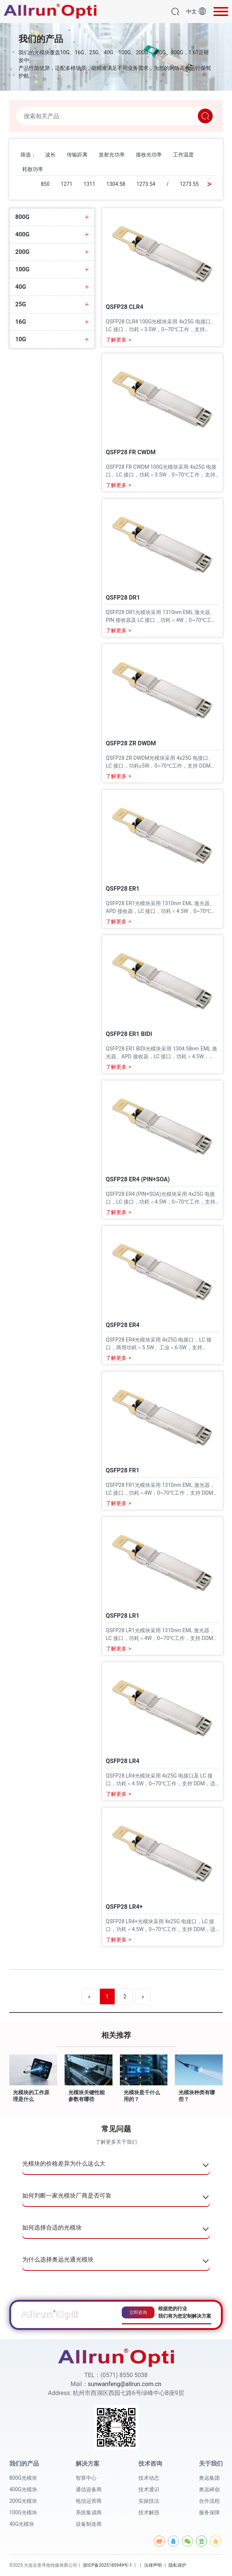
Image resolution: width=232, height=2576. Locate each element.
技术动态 (148, 2478)
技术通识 (148, 2489)
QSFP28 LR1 (122, 1616)
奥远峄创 (209, 2489)
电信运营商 (89, 2501)
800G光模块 (23, 2478)
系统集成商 (89, 2512)
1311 (89, 184)
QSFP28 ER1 (123, 889)
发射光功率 (112, 155)
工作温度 (183, 155)
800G (22, 217)
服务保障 (209, 2512)
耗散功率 (32, 169)
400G (22, 235)
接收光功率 (149, 155)
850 (45, 184)
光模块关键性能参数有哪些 (86, 2095)
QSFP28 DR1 (123, 598)
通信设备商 (89, 2489)
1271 (66, 184)
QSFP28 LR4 (122, 1761)
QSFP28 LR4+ (124, 1907)
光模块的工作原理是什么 (31, 2095)
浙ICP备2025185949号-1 (107, 2565)
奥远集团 (209, 2478)
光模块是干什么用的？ (142, 2095)
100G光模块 (23, 2512)
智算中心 (86, 2478)
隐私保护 (177, 2565)
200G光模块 (23, 2501)
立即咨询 (138, 2312)
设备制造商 (89, 2524)
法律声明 (153, 2565)
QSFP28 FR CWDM (131, 452)
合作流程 (209, 2501)
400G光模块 (23, 2489)
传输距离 (77, 155)
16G (20, 322)
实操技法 (148, 2501)
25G (20, 304)
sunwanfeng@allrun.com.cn (124, 2384)
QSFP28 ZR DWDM (131, 743)
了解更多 (118, 339)
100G (22, 269)
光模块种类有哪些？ (197, 2095)
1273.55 (189, 184)
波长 (50, 155)
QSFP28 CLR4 (124, 307)
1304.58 (116, 184)
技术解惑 (148, 2512)
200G (22, 252)
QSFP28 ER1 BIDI (129, 1034)
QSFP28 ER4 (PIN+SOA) (138, 1179)
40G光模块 (21, 2524)
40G (20, 287)
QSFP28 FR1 (123, 1471)
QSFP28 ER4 (123, 1325)
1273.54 (145, 184)
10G (20, 339)
